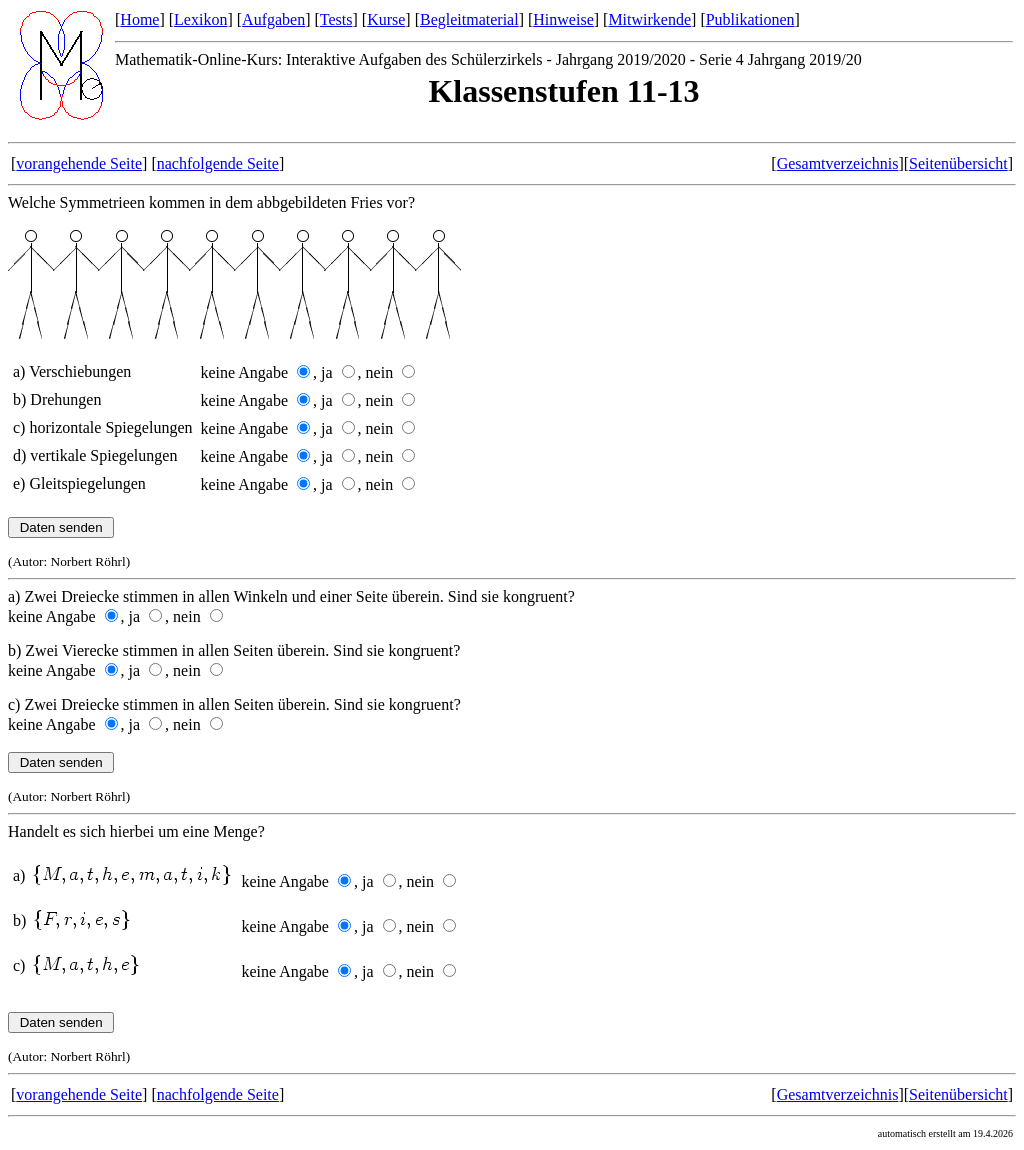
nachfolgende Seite (218, 163)
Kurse (386, 19)
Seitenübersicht (958, 163)
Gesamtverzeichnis (838, 163)
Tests (336, 19)
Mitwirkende (649, 19)
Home (139, 19)
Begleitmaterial (469, 19)
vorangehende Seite (79, 163)
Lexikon (200, 19)
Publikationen (750, 19)
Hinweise (563, 19)
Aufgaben (273, 19)
